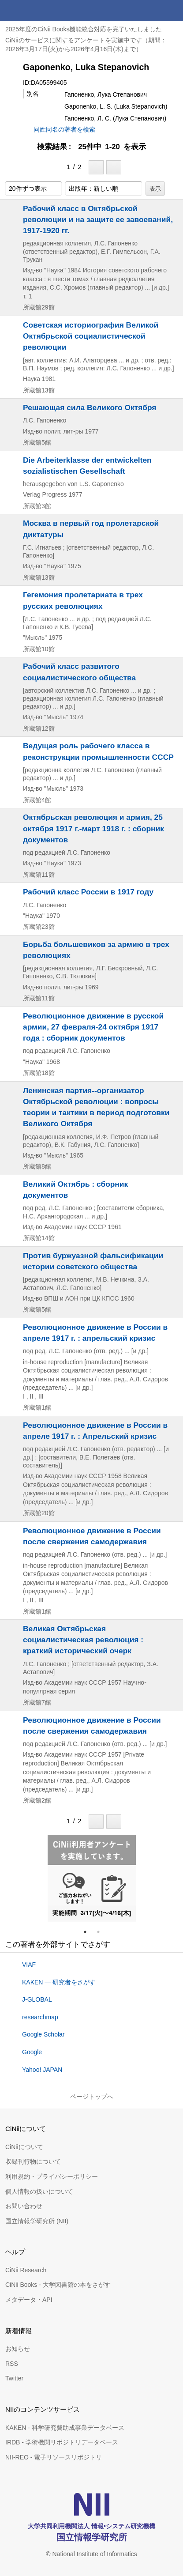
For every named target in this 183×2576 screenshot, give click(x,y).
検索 (151, 10)
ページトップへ (91, 2096)
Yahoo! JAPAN (42, 2069)
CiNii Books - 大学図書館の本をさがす (58, 2284)
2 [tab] (101, 1931)
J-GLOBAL (37, 1999)
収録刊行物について (33, 2161)
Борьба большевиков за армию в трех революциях (96, 950)
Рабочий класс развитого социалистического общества (79, 672)
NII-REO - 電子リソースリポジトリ (53, 2457)
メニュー (172, 10)
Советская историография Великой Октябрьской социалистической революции (90, 336)
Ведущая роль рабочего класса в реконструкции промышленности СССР (98, 751)
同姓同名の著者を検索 (64, 129)
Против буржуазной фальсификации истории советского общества (93, 1261)
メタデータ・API (28, 2299)
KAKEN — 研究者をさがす (59, 1982)
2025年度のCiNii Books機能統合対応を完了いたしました (83, 29)
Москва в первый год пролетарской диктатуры (91, 529)
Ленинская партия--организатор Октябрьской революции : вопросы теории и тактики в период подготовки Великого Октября (96, 1107)
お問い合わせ (23, 2206)
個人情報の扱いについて (39, 2191)
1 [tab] (88, 1931)
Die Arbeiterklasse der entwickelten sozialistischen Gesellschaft (87, 465)
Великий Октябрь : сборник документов (75, 1189)
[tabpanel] (91, 1878)
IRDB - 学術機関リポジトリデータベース (61, 2442)
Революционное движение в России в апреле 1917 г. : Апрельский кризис (95, 1431)
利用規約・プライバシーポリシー (51, 2176)
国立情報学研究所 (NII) (36, 2221)
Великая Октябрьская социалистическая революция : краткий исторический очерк (83, 1639)
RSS (11, 2363)
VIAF (29, 1964)
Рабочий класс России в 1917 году (88, 891)
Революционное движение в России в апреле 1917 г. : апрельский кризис (95, 1333)
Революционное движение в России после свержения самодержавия (92, 1536)
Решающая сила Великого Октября (89, 407)
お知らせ (17, 2348)
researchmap (40, 2017)
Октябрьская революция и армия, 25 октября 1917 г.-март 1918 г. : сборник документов (93, 828)
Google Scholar (43, 2034)
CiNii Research (25, 2270)
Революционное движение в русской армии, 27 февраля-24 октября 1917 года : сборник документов (93, 1026)
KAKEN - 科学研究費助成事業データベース (64, 2427)
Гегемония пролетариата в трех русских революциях (83, 600)
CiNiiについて (24, 2146)
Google (32, 2052)
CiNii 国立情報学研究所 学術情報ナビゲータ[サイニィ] (39, 10)
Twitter (14, 2378)
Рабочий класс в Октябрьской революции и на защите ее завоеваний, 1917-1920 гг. (98, 219)
